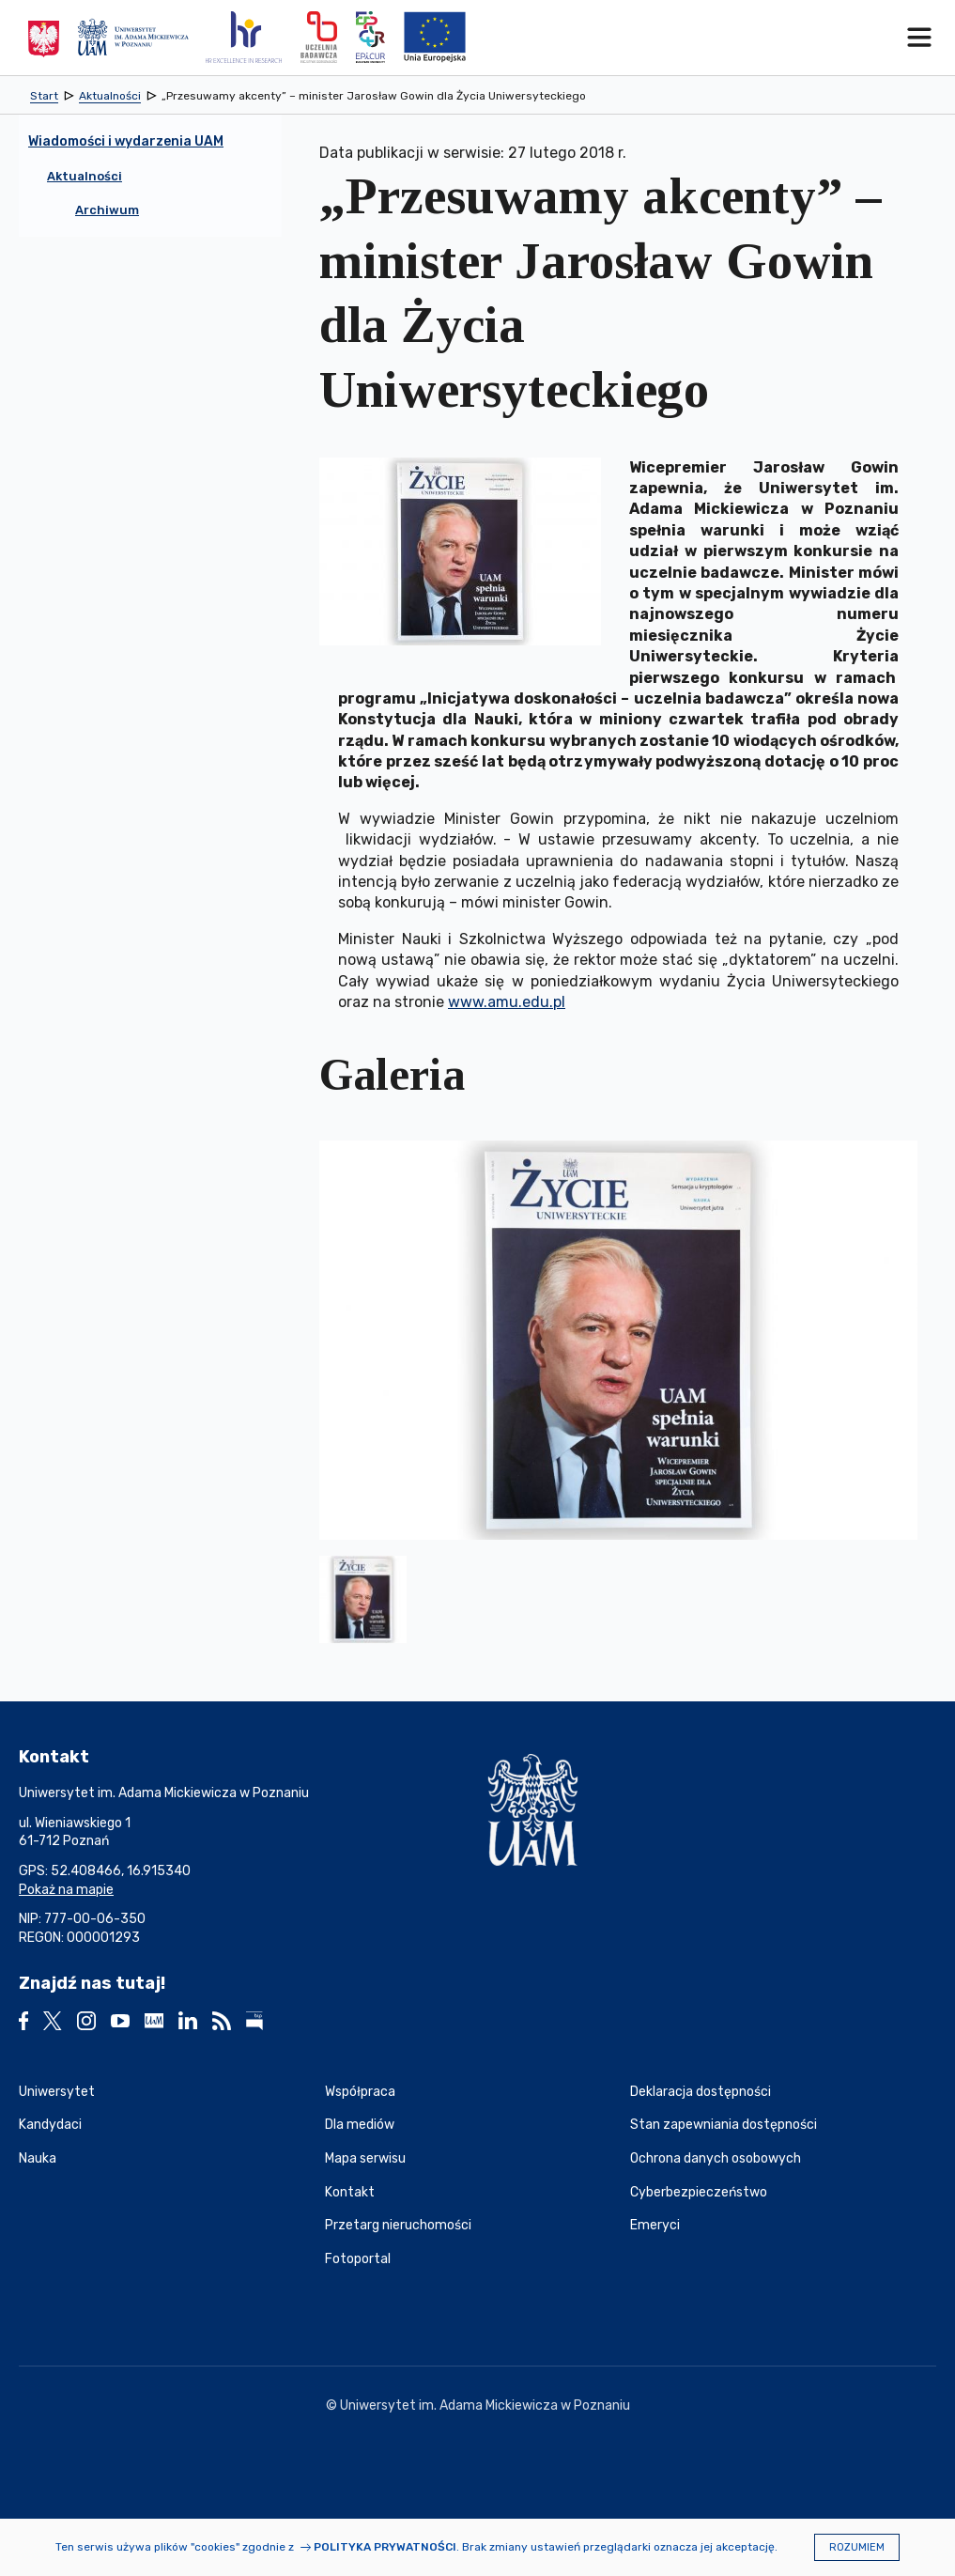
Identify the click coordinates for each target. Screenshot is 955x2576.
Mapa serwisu (365, 2158)
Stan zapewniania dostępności (723, 2125)
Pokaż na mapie (66, 1890)
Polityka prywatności (385, 2546)
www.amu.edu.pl (506, 1002)
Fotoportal (358, 2259)
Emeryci (655, 2225)
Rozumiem (857, 2547)
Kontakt (350, 2192)
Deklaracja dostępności (700, 2092)
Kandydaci (50, 2125)
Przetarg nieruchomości (398, 2225)
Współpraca (360, 2092)
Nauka (37, 2158)
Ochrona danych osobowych (715, 2158)
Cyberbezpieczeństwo (698, 2192)
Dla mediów (359, 2125)
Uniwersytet (57, 2092)
